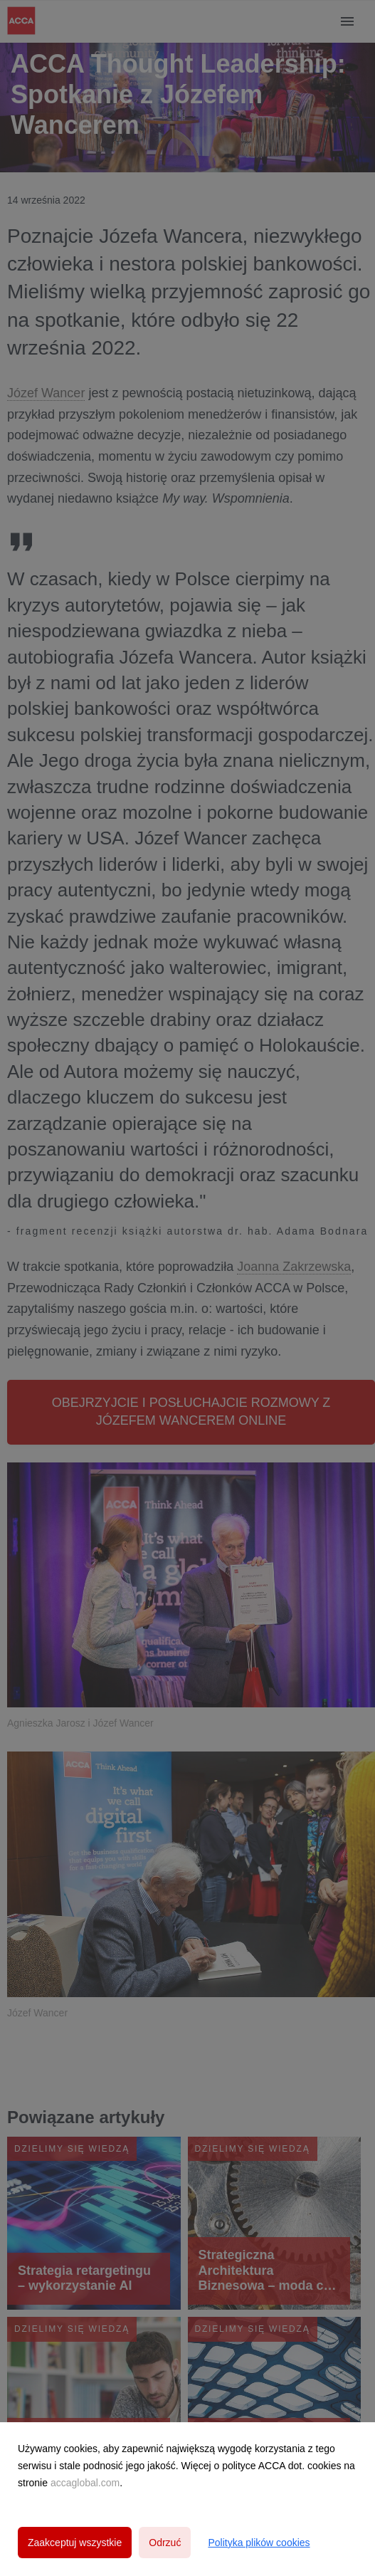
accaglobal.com (85, 2482)
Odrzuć (165, 2542)
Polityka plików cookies (259, 2542)
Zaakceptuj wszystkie (75, 2542)
